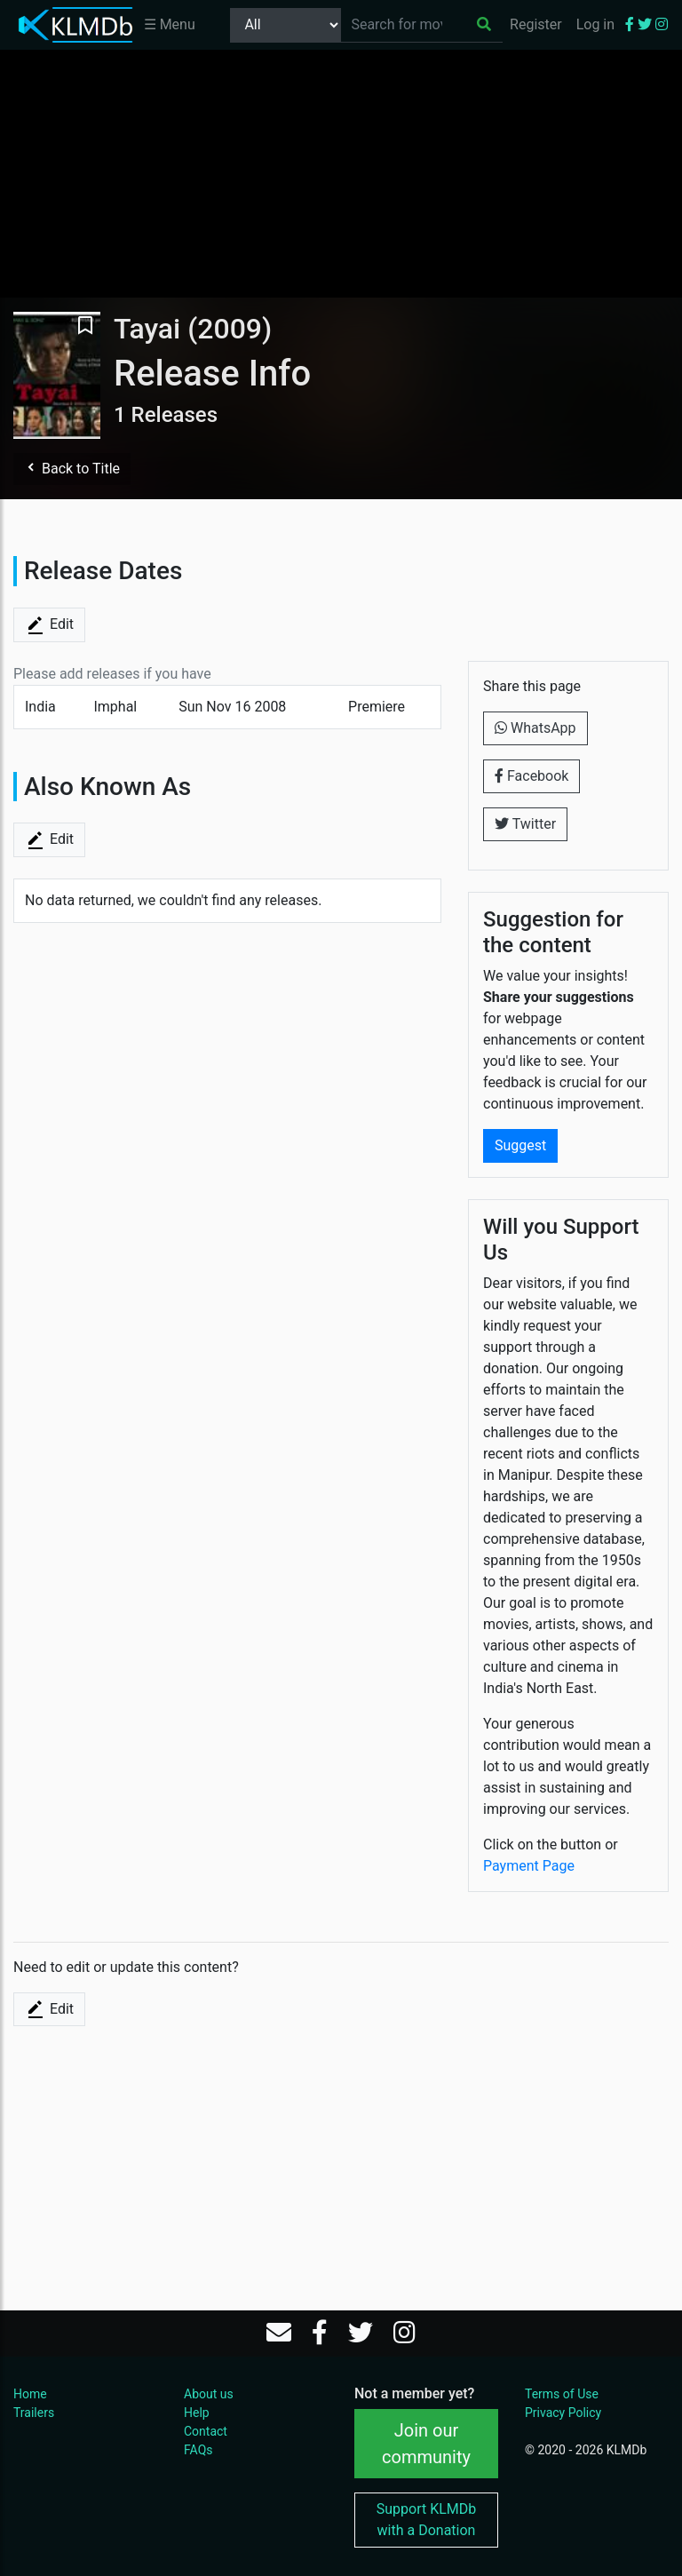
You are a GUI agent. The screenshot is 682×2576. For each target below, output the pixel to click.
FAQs (198, 2450)
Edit (49, 625)
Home (30, 2394)
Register (536, 24)
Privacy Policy (563, 2412)
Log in (595, 24)
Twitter (525, 823)
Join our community (426, 2444)
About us (209, 2394)
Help (197, 2412)
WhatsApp (535, 728)
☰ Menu (169, 24)
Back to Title (72, 468)
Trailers (33, 2412)
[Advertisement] (341, 173)
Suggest (520, 1145)
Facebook (531, 775)
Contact (205, 2431)
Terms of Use (562, 2394)
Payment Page (529, 1865)
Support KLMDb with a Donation (427, 2519)
